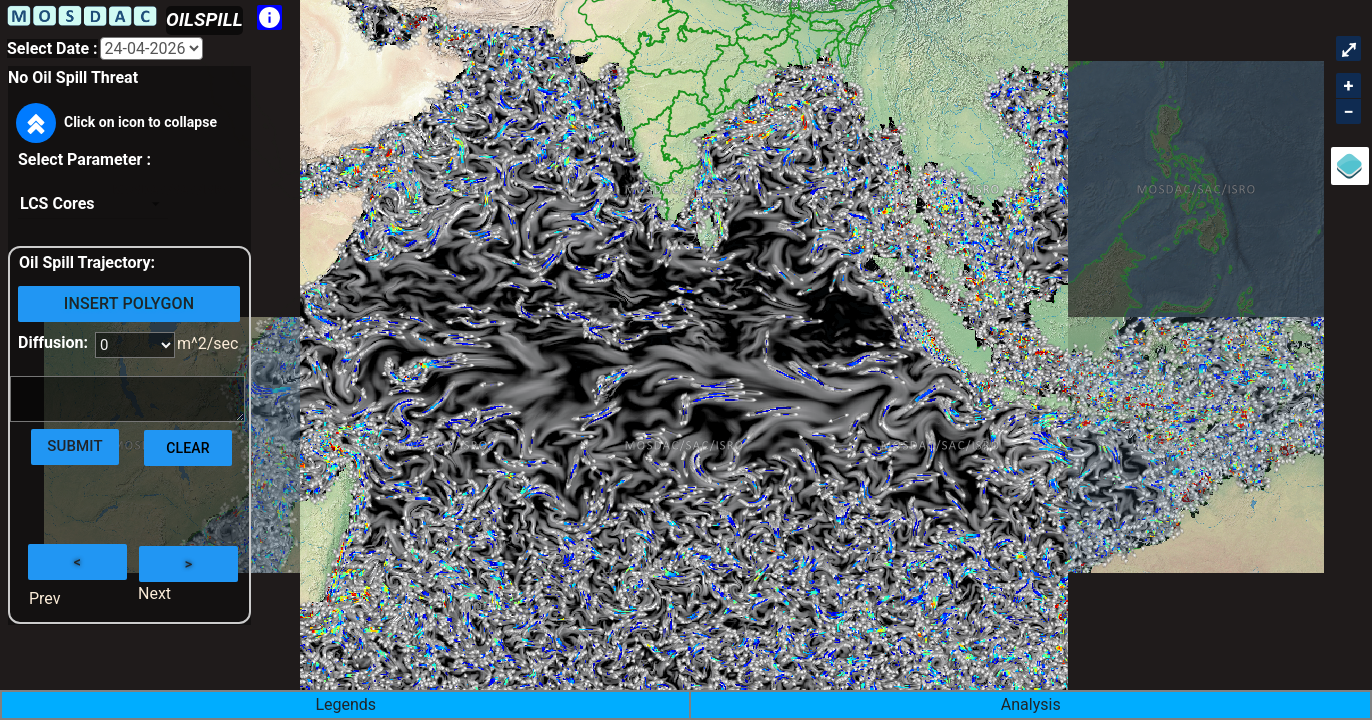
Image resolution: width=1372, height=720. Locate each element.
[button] (36, 124)
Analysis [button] (1031, 704)
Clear (187, 448)
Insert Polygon (129, 303)
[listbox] (93, 204)
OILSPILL (204, 19)
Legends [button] (345, 704)
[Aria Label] (151, 48)
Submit (75, 446)
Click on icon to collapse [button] (116, 123)
